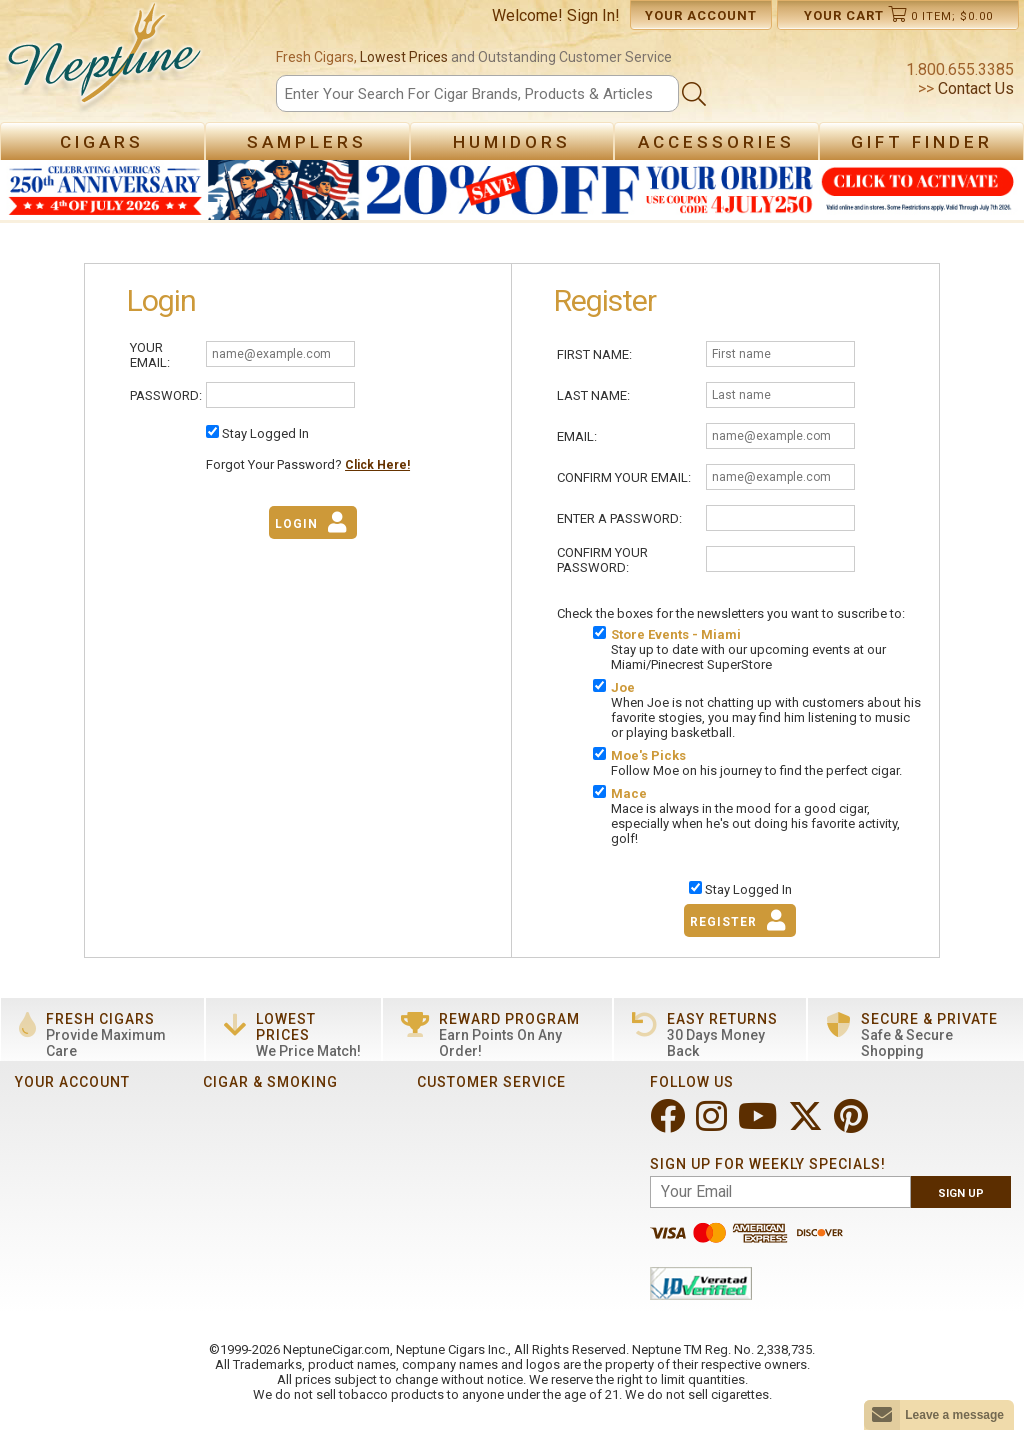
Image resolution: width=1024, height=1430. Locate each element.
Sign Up (961, 1193)
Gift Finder (922, 142)
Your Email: (150, 355)
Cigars (102, 142)
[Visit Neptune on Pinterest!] (853, 1124)
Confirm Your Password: (602, 560)
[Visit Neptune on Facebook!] (669, 1124)
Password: (166, 395)
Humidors (512, 142)
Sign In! (593, 15)
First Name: (594, 354)
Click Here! (377, 465)
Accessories (716, 142)
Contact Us (974, 88)
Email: (577, 436)
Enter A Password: (619, 518)
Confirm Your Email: (624, 477)
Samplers (307, 142)
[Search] (477, 93)
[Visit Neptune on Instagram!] (713, 1124)
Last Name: (593, 395)
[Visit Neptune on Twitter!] (807, 1124)
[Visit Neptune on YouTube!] (759, 1124)
